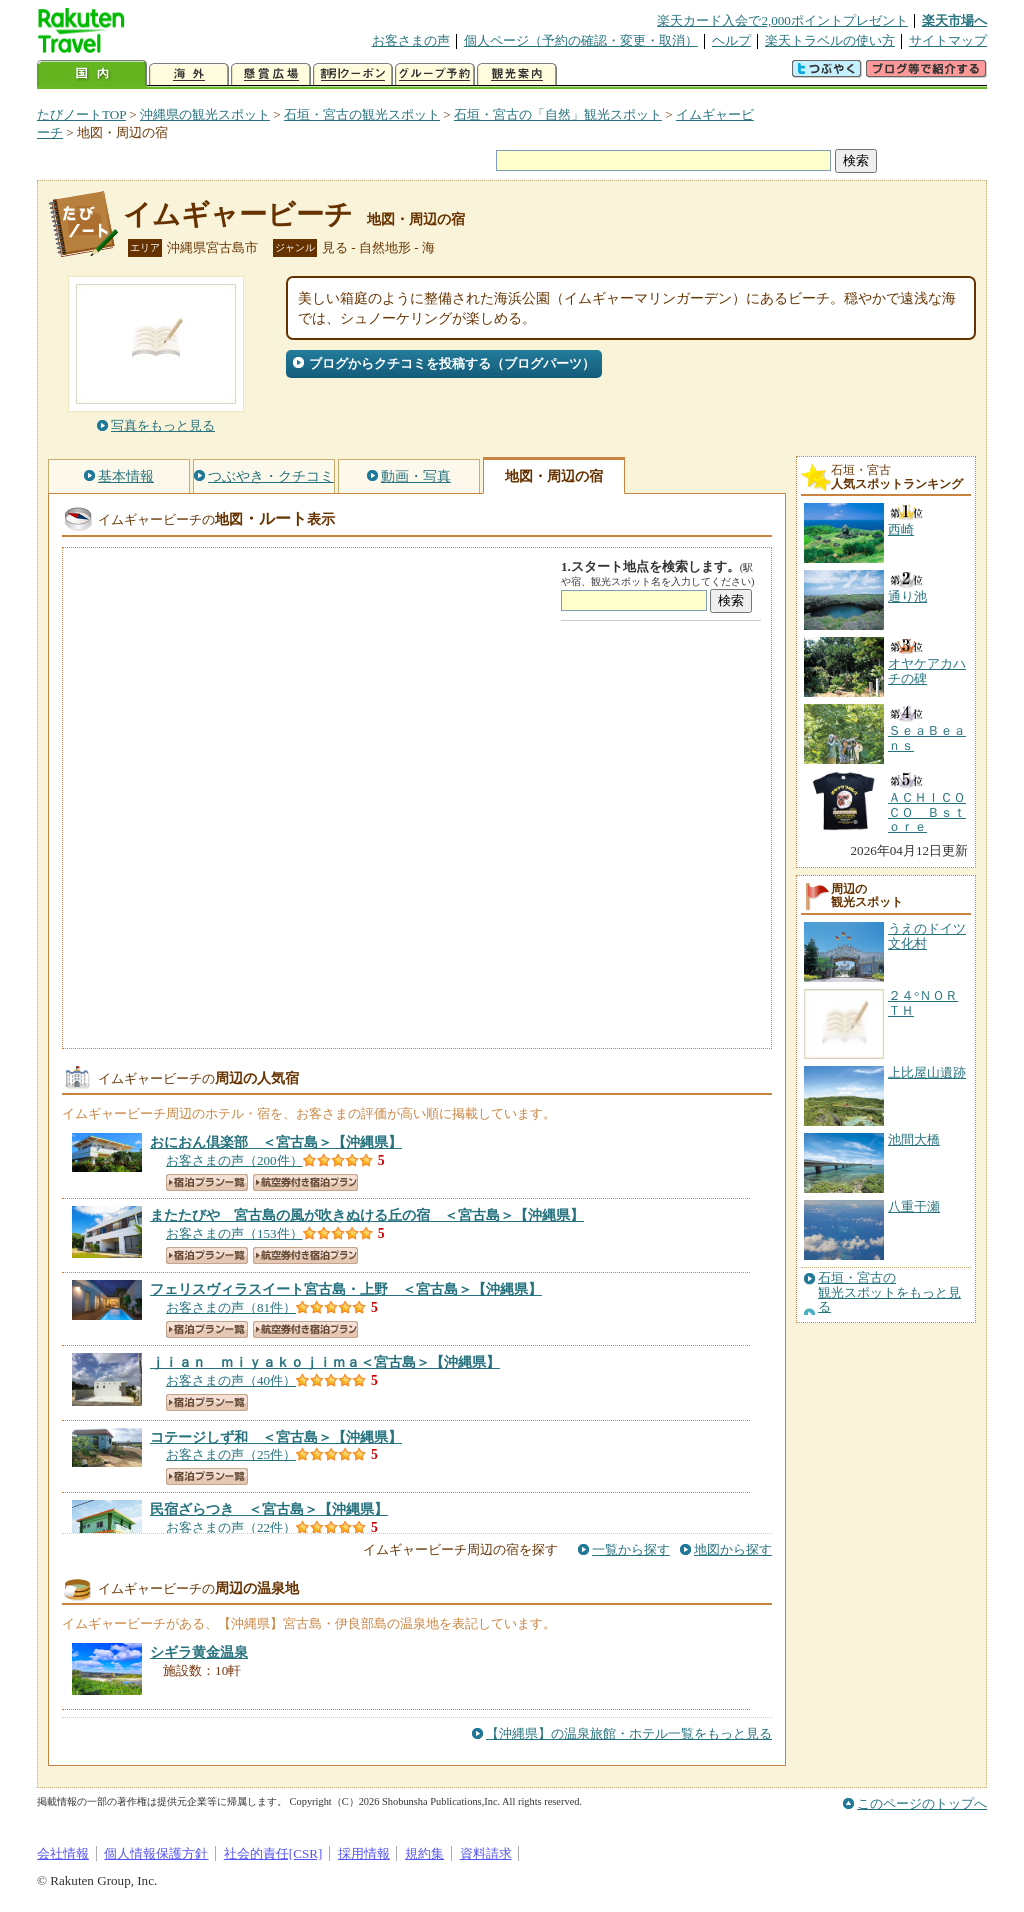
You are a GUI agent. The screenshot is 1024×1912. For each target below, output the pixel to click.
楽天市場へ (954, 20)
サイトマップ (948, 40)
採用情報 (364, 1853)
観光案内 (517, 74)
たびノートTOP (81, 114)
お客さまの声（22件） (231, 1527)
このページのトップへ (922, 1803)
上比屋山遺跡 (927, 1072)
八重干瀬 (914, 1206)
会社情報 (63, 1853)
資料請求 (486, 1853)
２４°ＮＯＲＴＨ (923, 1002)
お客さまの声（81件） (231, 1307)
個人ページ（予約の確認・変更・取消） (581, 40)
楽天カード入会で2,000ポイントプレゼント (782, 20)
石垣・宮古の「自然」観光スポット (558, 114)
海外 (189, 74)
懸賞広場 (271, 74)
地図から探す (733, 1549)
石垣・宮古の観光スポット (362, 114)
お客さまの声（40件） (231, 1380)
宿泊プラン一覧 (207, 1182)
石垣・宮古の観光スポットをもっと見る (889, 1292)
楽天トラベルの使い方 (830, 40)
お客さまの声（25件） (231, 1454)
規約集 (424, 1853)
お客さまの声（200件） (234, 1160)
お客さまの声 (411, 40)
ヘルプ (731, 40)
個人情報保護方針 (156, 1853)
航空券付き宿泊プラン (305, 1182)
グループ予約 (435, 74)
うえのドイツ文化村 (927, 935)
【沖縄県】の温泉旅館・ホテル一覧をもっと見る (629, 1733)
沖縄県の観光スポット (205, 114)
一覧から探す (631, 1549)
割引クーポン (353, 74)
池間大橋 (914, 1139)
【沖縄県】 (276, 1142)
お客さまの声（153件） (234, 1233)
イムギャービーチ (238, 214)
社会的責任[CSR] (273, 1853)
